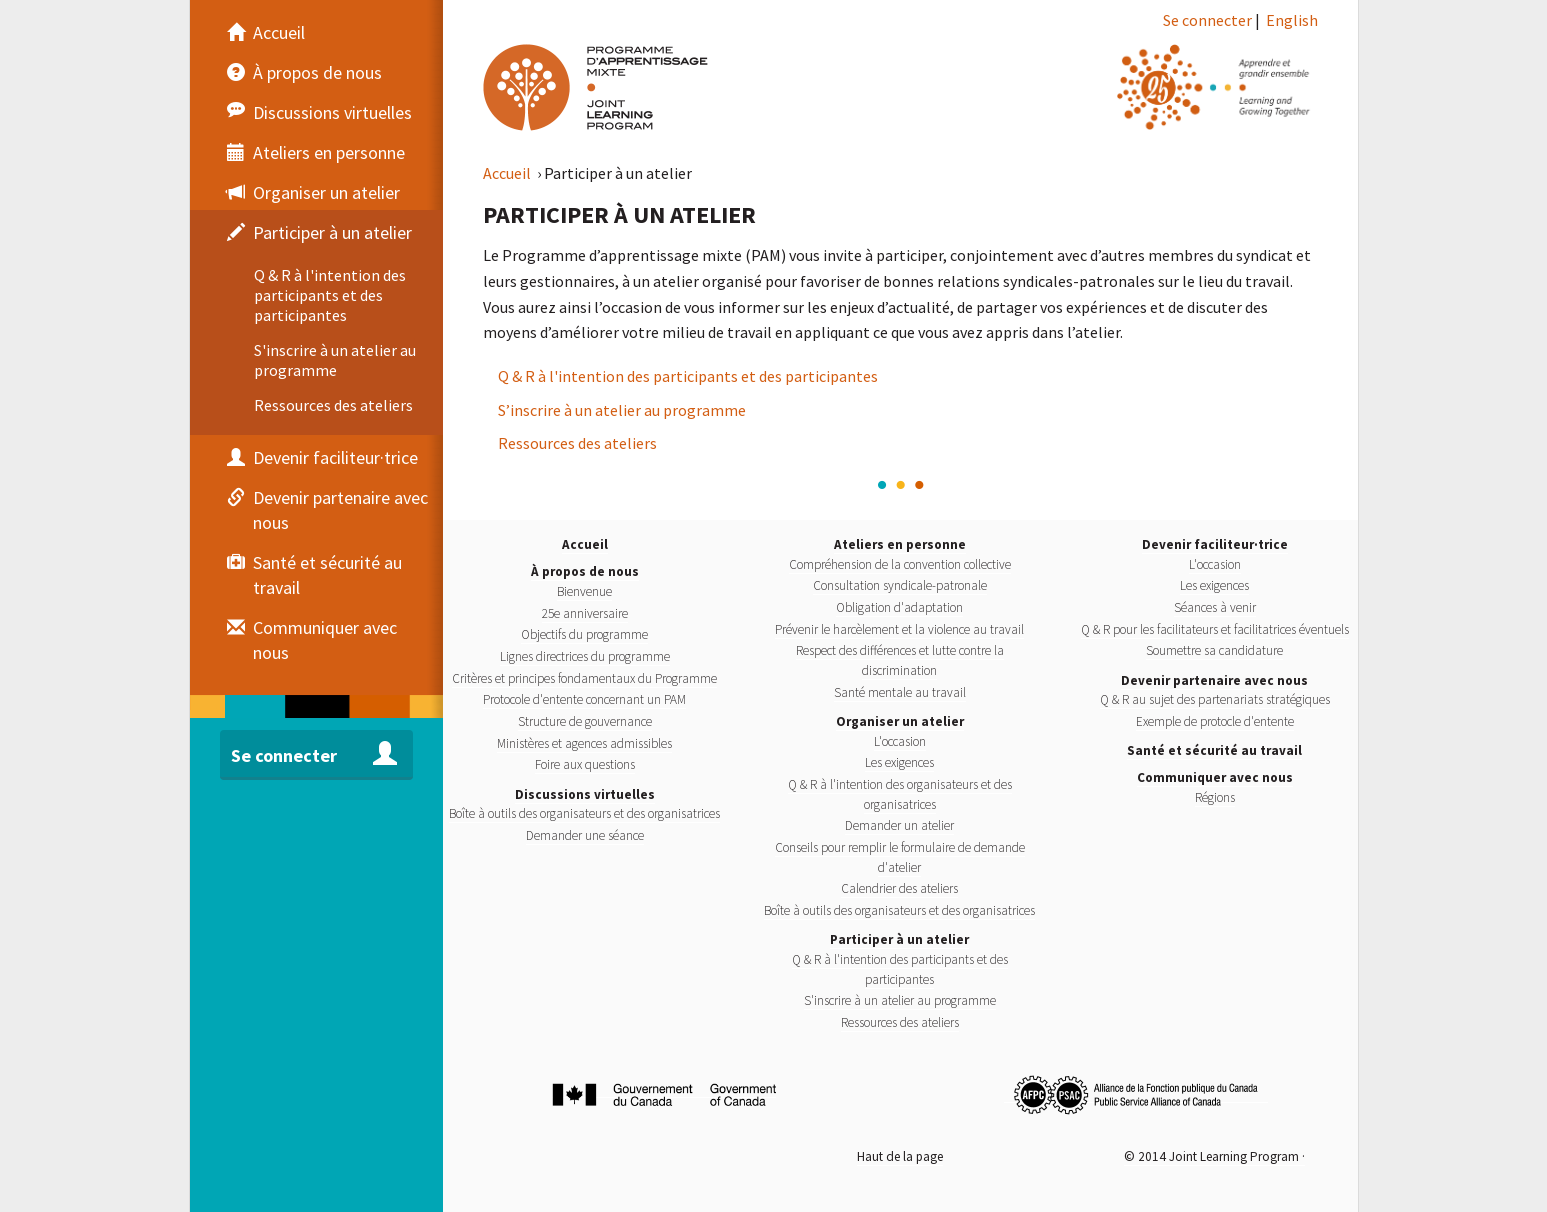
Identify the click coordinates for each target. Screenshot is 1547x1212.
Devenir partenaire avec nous (1214, 680)
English (1292, 20)
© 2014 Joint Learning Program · (1214, 1156)
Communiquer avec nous (1215, 777)
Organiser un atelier (900, 721)
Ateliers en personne (900, 544)
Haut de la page (900, 1156)
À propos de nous (585, 571)
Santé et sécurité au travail (1214, 750)
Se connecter (1207, 20)
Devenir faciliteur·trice (1215, 544)
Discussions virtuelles (585, 794)
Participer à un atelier (899, 939)
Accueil (508, 173)
